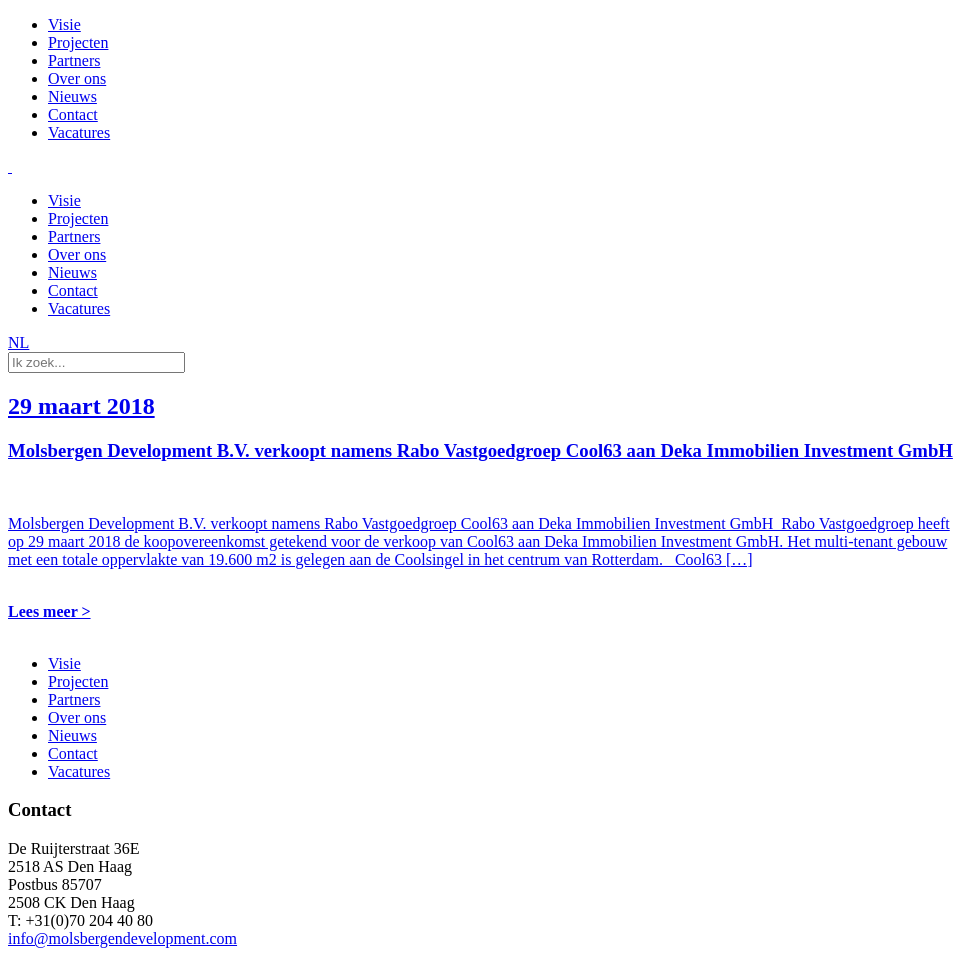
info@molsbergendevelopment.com (122, 938)
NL (18, 342)
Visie (64, 24)
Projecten (78, 42)
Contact (73, 114)
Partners (74, 60)
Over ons (77, 78)
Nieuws (72, 96)
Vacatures (79, 132)
